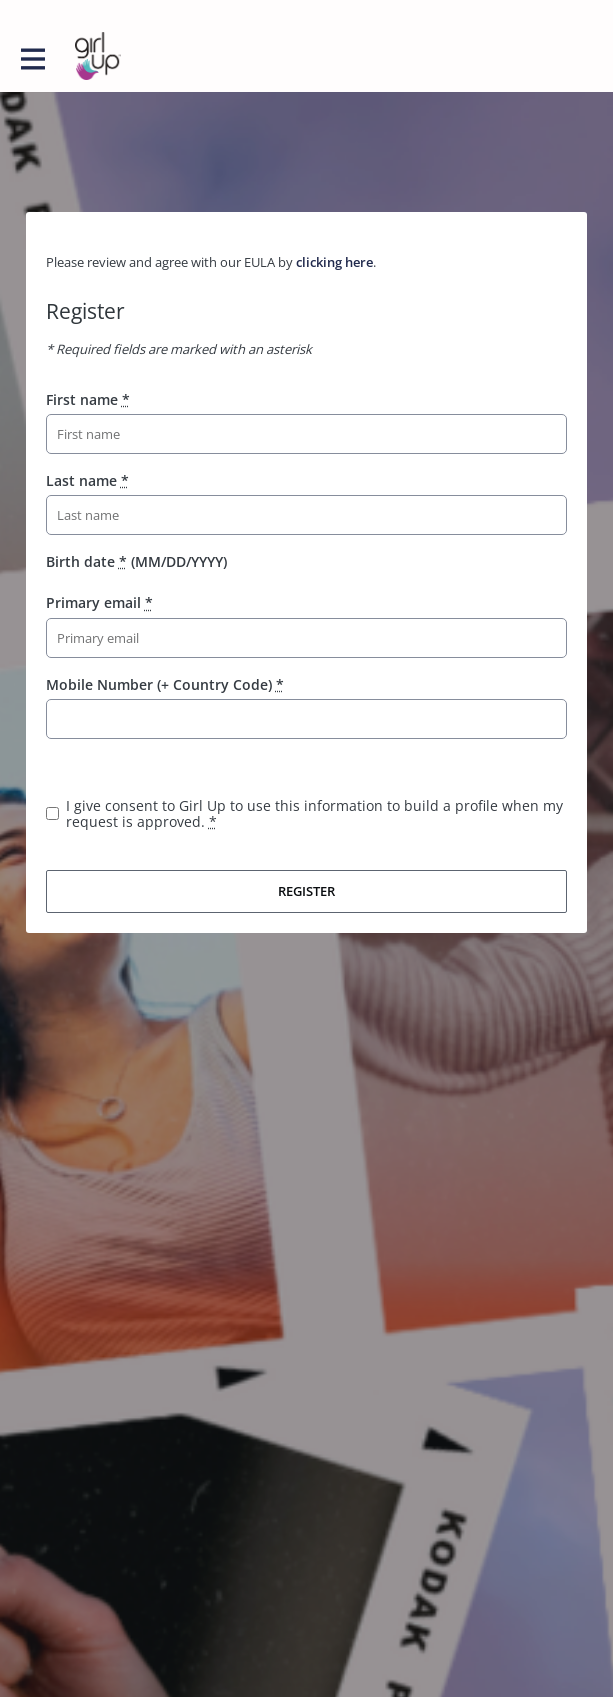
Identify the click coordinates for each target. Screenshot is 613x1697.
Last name (87, 480)
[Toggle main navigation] (32, 57)
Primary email (99, 602)
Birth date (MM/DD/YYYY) (136, 561)
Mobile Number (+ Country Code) (165, 684)
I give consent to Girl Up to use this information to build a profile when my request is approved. (314, 813)
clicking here (334, 262)
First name (88, 399)
